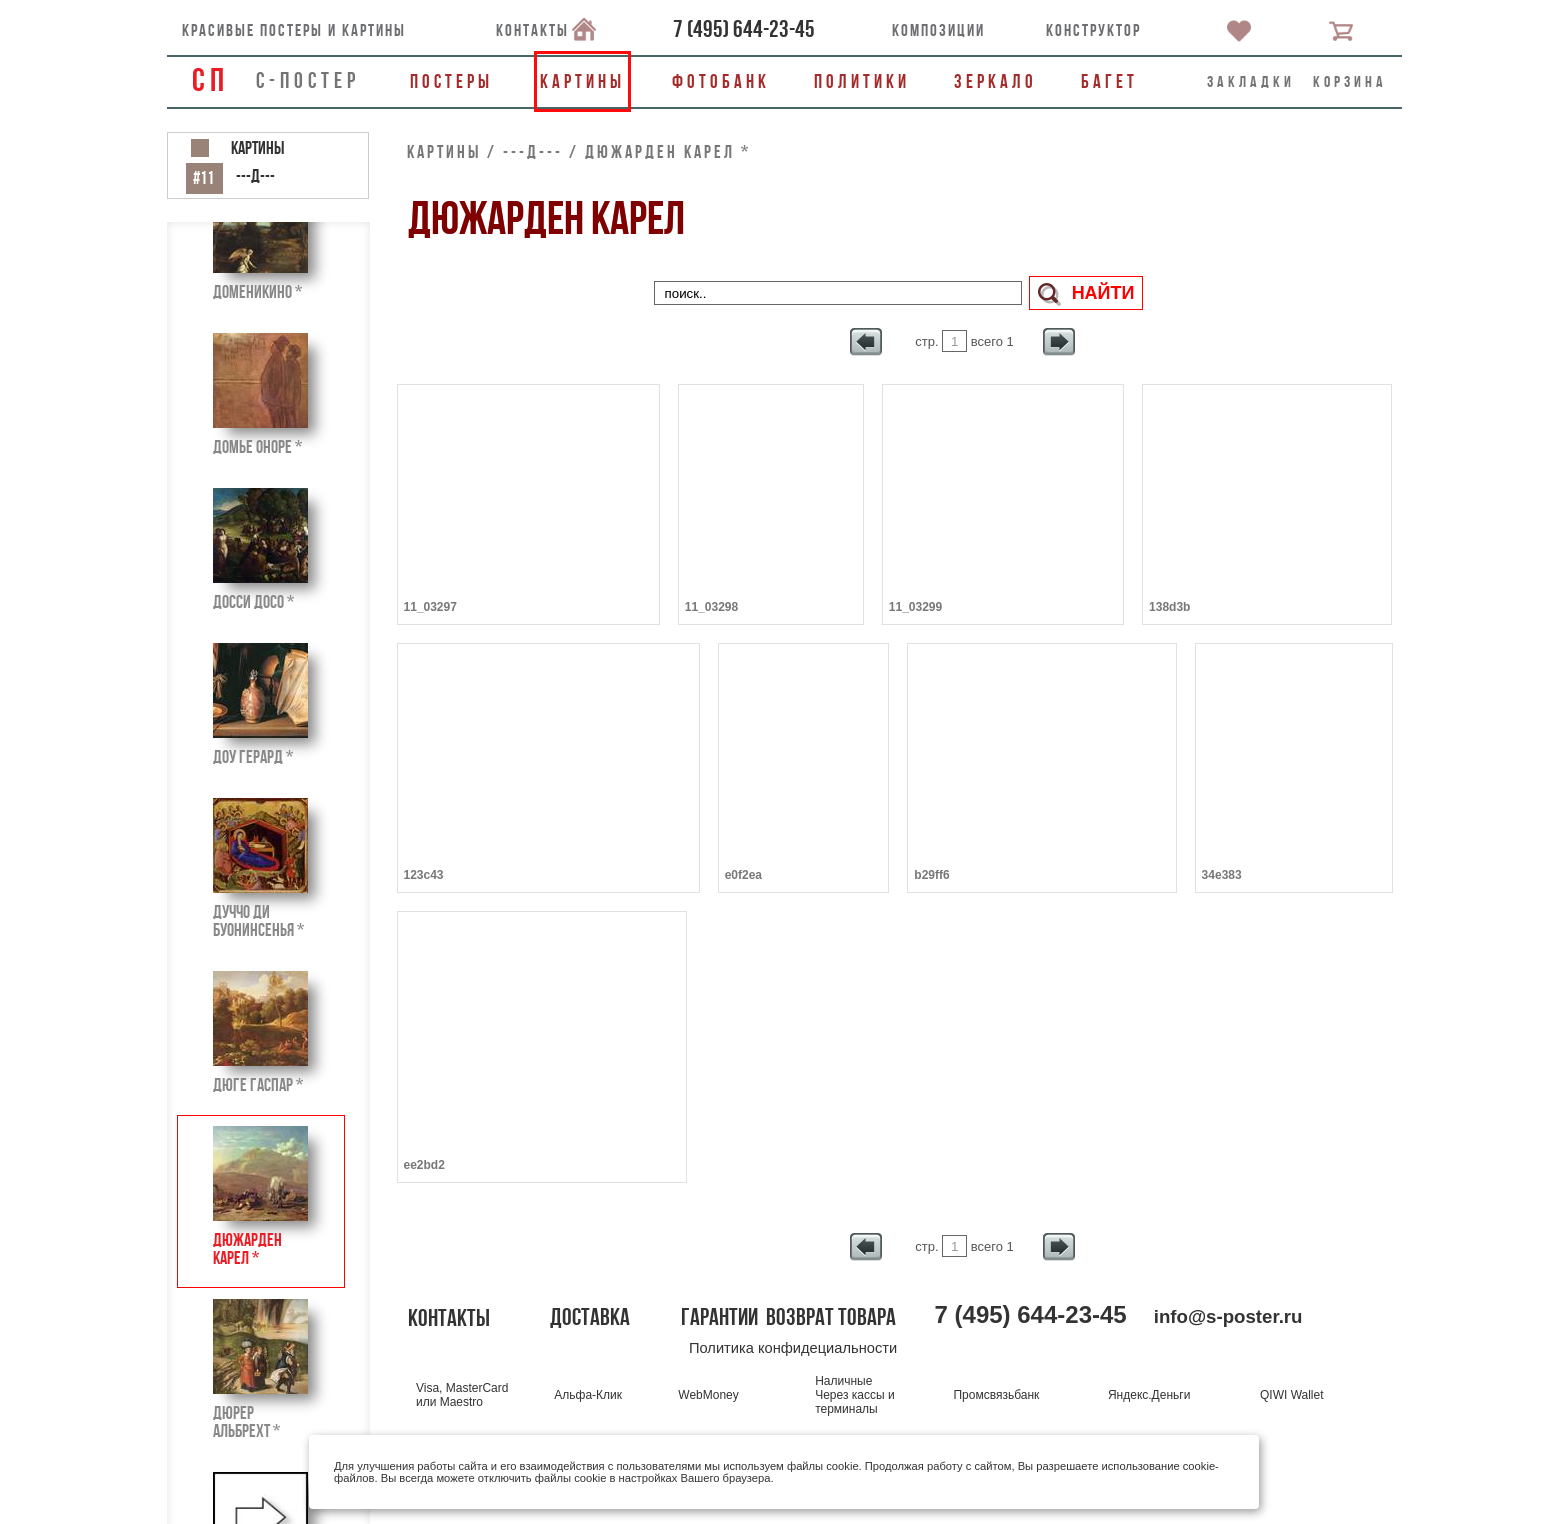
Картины (582, 81)
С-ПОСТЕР (308, 80)
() (744, 29)
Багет (1109, 81)
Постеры (451, 81)
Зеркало (995, 81)
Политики (862, 81)
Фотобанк (721, 81)
